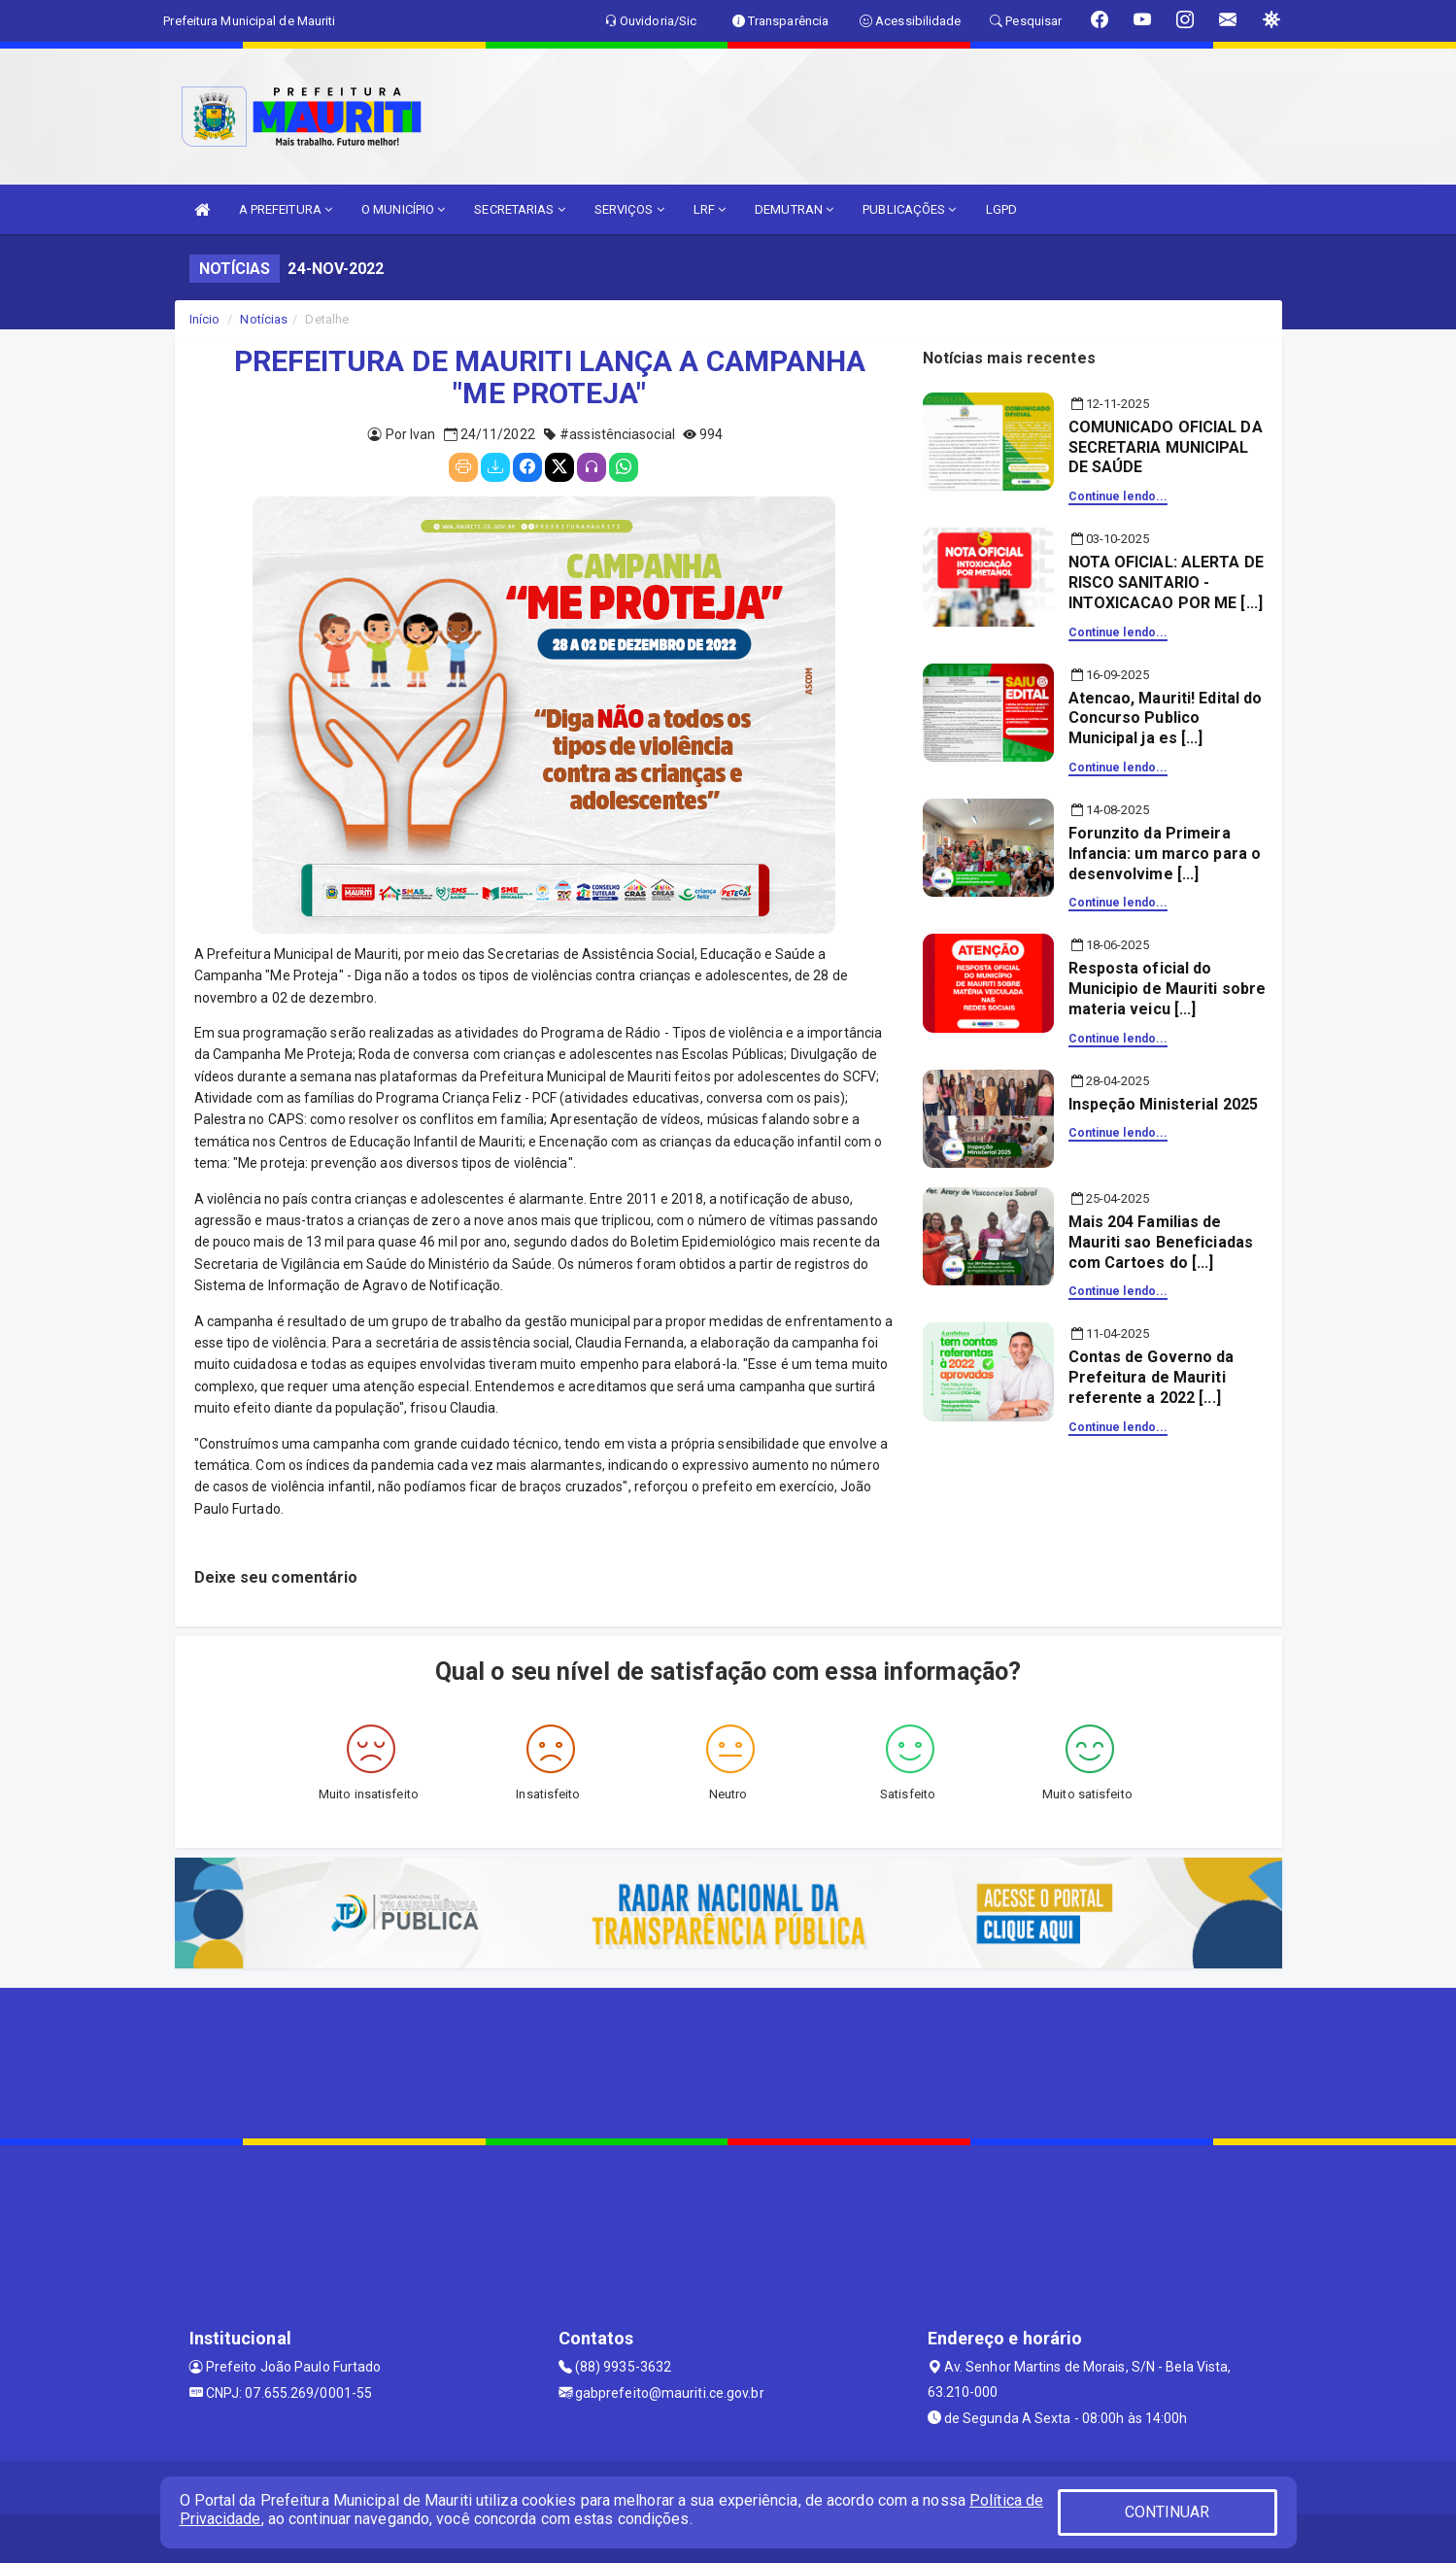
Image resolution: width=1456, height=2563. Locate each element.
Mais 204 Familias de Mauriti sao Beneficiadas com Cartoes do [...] (1160, 1242)
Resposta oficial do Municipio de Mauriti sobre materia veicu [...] (1167, 988)
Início (204, 319)
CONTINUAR (1167, 2512)
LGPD (1001, 209)
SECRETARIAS (519, 209)
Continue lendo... (1118, 496)
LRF (710, 209)
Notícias (264, 319)
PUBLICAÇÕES (909, 209)
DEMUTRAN (794, 209)
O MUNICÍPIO (403, 209)
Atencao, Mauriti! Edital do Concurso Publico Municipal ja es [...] (1165, 718)
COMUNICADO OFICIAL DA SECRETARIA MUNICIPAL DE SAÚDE (1165, 447)
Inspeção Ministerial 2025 (1163, 1104)
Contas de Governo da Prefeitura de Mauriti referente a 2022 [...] (1151, 1377)
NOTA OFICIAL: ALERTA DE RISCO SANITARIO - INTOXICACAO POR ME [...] (1166, 582)
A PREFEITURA (285, 209)
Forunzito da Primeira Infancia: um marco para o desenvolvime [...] (1165, 853)
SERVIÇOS (629, 209)
